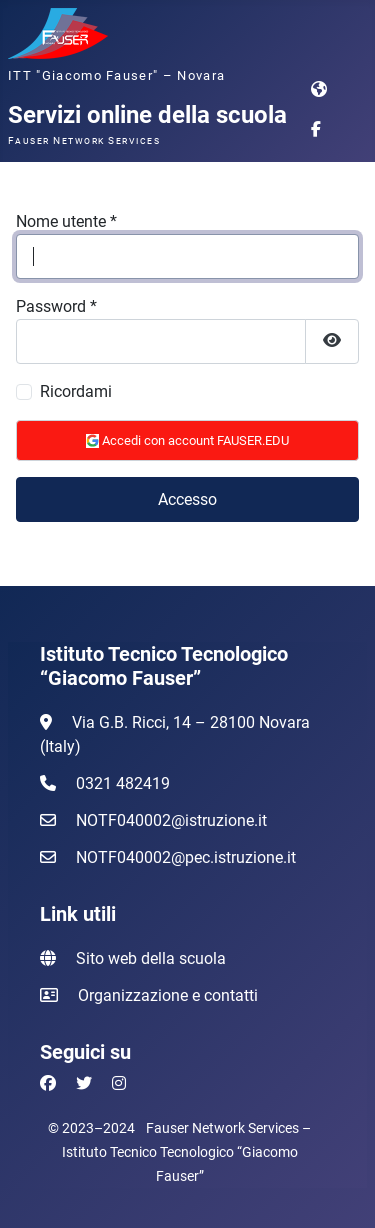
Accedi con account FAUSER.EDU (187, 440)
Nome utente (66, 221)
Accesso (187, 499)
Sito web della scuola (151, 958)
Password (56, 306)
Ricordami (76, 391)
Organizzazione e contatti (168, 995)
